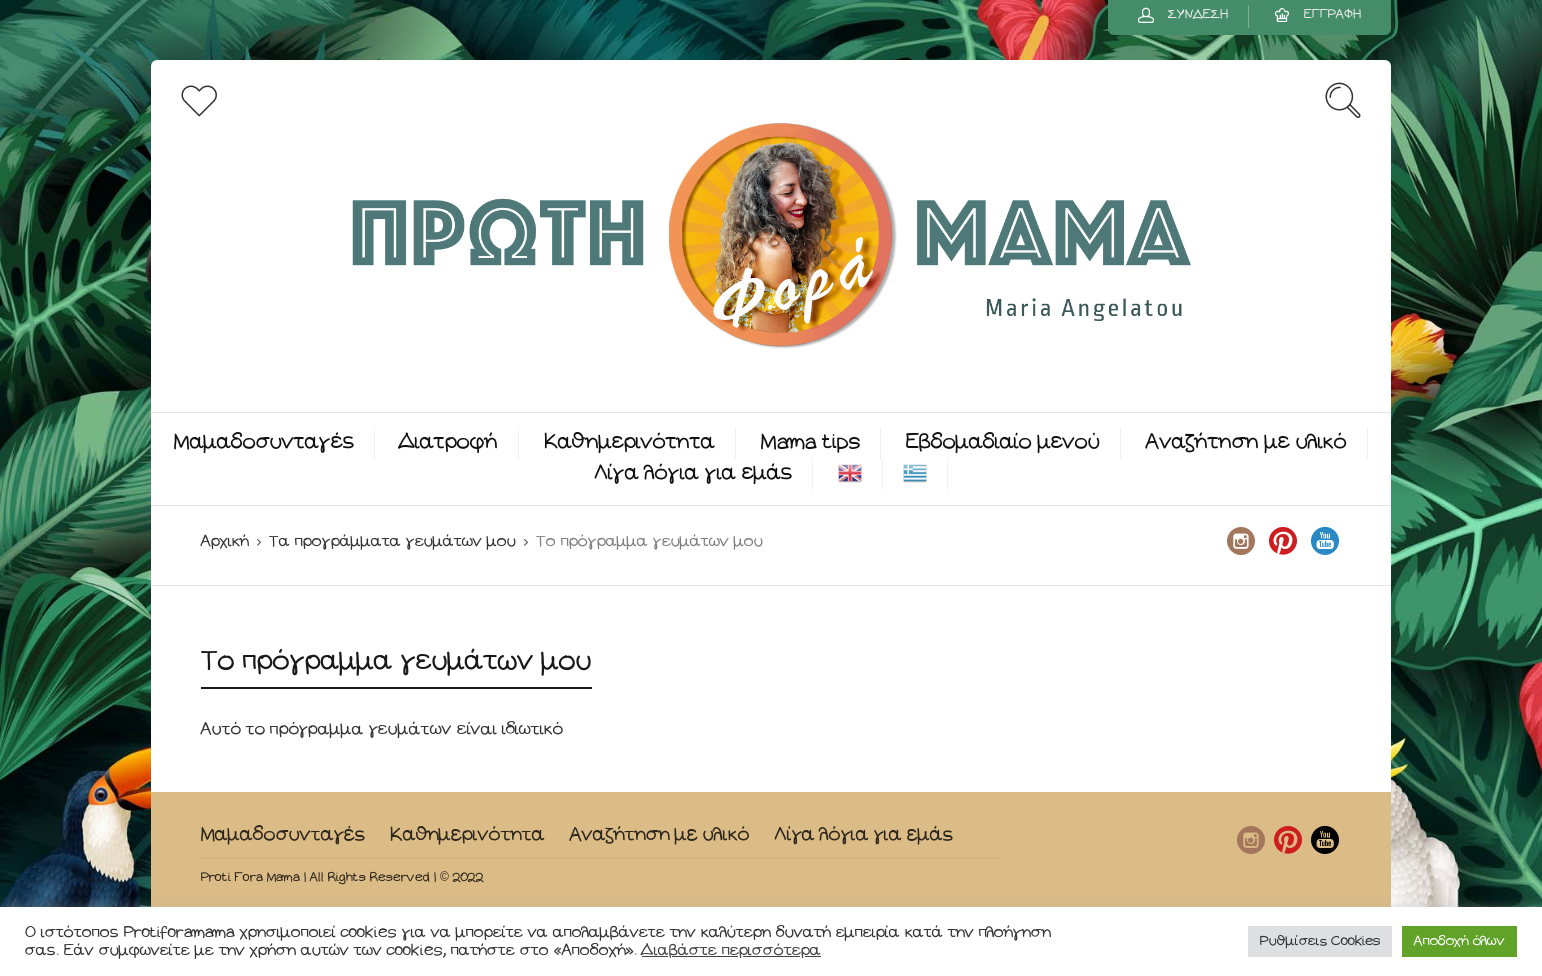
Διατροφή (449, 442)
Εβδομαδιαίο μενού (1003, 442)
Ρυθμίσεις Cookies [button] (1320, 941)
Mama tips (810, 442)
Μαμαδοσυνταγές (264, 442)
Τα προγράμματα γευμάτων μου (392, 541)
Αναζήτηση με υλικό (1246, 442)
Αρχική (225, 541)
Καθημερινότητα (629, 442)
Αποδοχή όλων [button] (1459, 941)
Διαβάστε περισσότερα (731, 950)
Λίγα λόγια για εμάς (693, 473)
